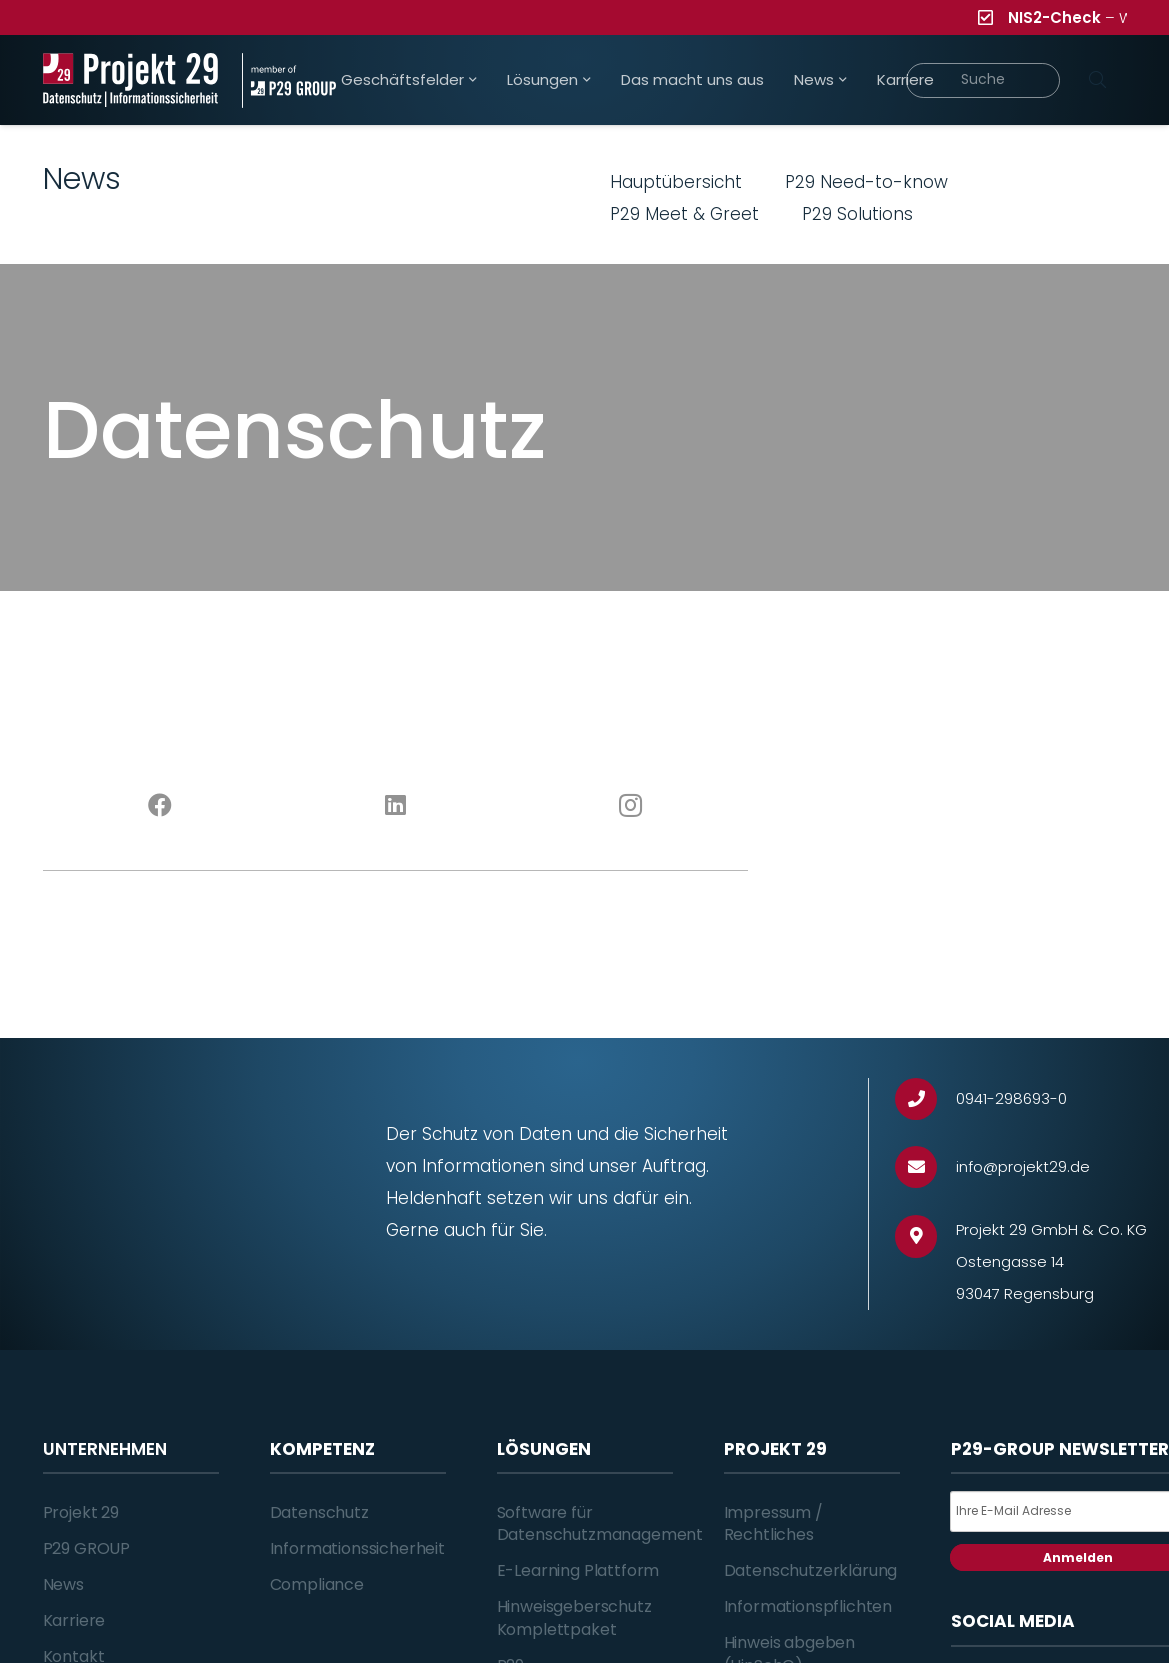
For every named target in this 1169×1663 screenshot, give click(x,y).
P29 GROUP (87, 1548)
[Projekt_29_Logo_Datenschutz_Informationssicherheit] (131, 80)
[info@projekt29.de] (925, 1167)
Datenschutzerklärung (811, 1570)
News (63, 1584)
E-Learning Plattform (578, 1570)
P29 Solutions (857, 214)
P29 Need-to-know (866, 182)
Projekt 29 (81, 1512)
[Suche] (983, 80)
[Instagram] (630, 806)
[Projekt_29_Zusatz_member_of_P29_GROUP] (289, 80)
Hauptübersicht (676, 182)
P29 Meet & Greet (684, 214)
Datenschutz (319, 1512)
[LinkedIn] (395, 806)
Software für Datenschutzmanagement (600, 1523)
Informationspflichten (808, 1606)
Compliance (317, 1584)
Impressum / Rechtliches (773, 1523)
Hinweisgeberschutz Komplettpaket (574, 1617)
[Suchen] (1098, 80)
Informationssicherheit (357, 1548)
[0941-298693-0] (925, 1099)
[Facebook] (160, 806)
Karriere (74, 1620)
